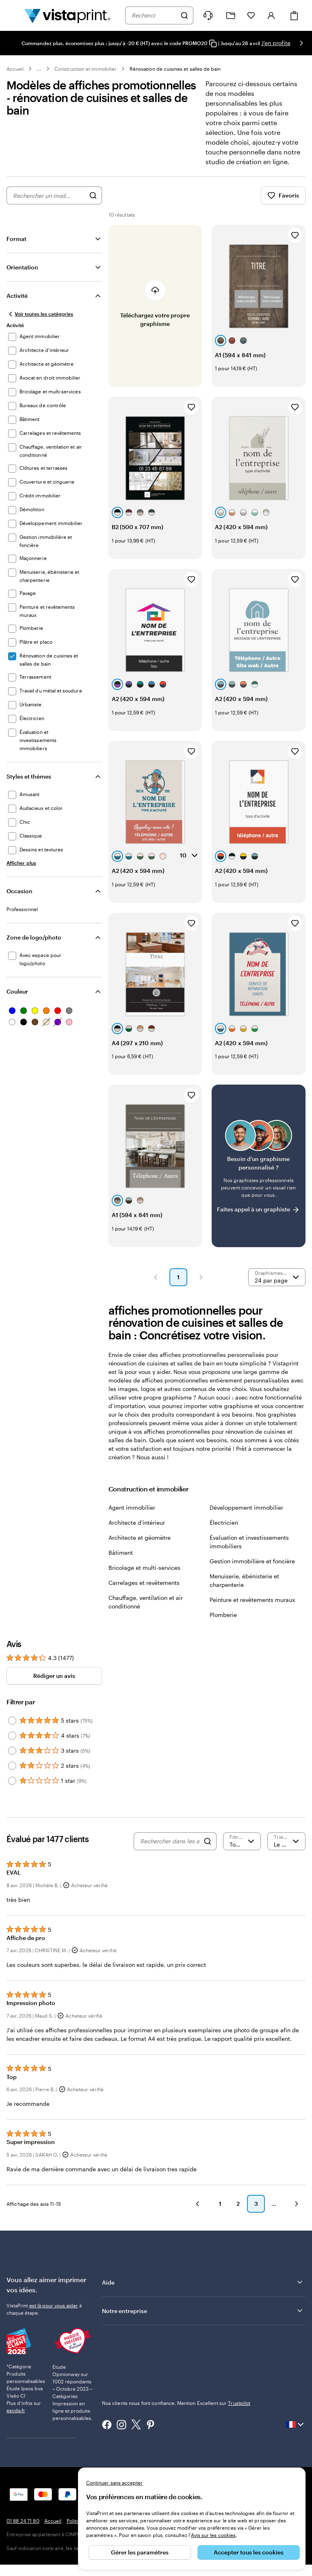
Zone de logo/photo (33, 937)
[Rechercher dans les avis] (169, 1841)
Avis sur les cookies (213, 2535)
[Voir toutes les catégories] (40, 314)
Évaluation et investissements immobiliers (249, 1542)
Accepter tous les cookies (249, 2552)
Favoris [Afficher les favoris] (283, 195)
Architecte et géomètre (139, 1537)
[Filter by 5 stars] (12, 1721)
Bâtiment (120, 1552)
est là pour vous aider (53, 2305)
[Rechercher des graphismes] (93, 195)
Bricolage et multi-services (144, 1567)
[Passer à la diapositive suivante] (301, 43)
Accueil (15, 69)
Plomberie (223, 1614)
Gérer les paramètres (140, 2552)
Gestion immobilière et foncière (252, 1561)
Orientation (22, 267)
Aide (203, 2282)
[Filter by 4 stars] (12, 1736)
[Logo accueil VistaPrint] (67, 15)
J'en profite (275, 42)
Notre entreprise (203, 2311)
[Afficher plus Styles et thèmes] (21, 862)
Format (16, 238)
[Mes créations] (230, 15)
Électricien (224, 1522)
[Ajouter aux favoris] (295, 235)
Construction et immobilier (85, 69)
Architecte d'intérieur (136, 1522)
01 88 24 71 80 (22, 2521)
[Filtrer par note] (242, 1841)
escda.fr (15, 2410)
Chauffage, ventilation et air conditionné (145, 1602)
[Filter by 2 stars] (12, 1766)
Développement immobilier (246, 1507)
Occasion (19, 891)
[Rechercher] (184, 15)
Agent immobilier (131, 1507)
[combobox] (154, 15)
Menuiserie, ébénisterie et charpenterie (244, 1580)
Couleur (17, 991)
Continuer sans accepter (114, 2482)
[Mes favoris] (251, 15)
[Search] (207, 1841)
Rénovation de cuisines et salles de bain (175, 69)
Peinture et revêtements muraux (252, 1599)
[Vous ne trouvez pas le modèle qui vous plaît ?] (259, 1166)
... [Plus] (39, 68)
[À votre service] (208, 15)
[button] (156, 1277)
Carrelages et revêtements (144, 1582)
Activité (17, 295)
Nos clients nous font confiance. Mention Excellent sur (176, 2403)
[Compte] (271, 15)
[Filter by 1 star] (12, 1781)
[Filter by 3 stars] (12, 1751)
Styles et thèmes (28, 776)
